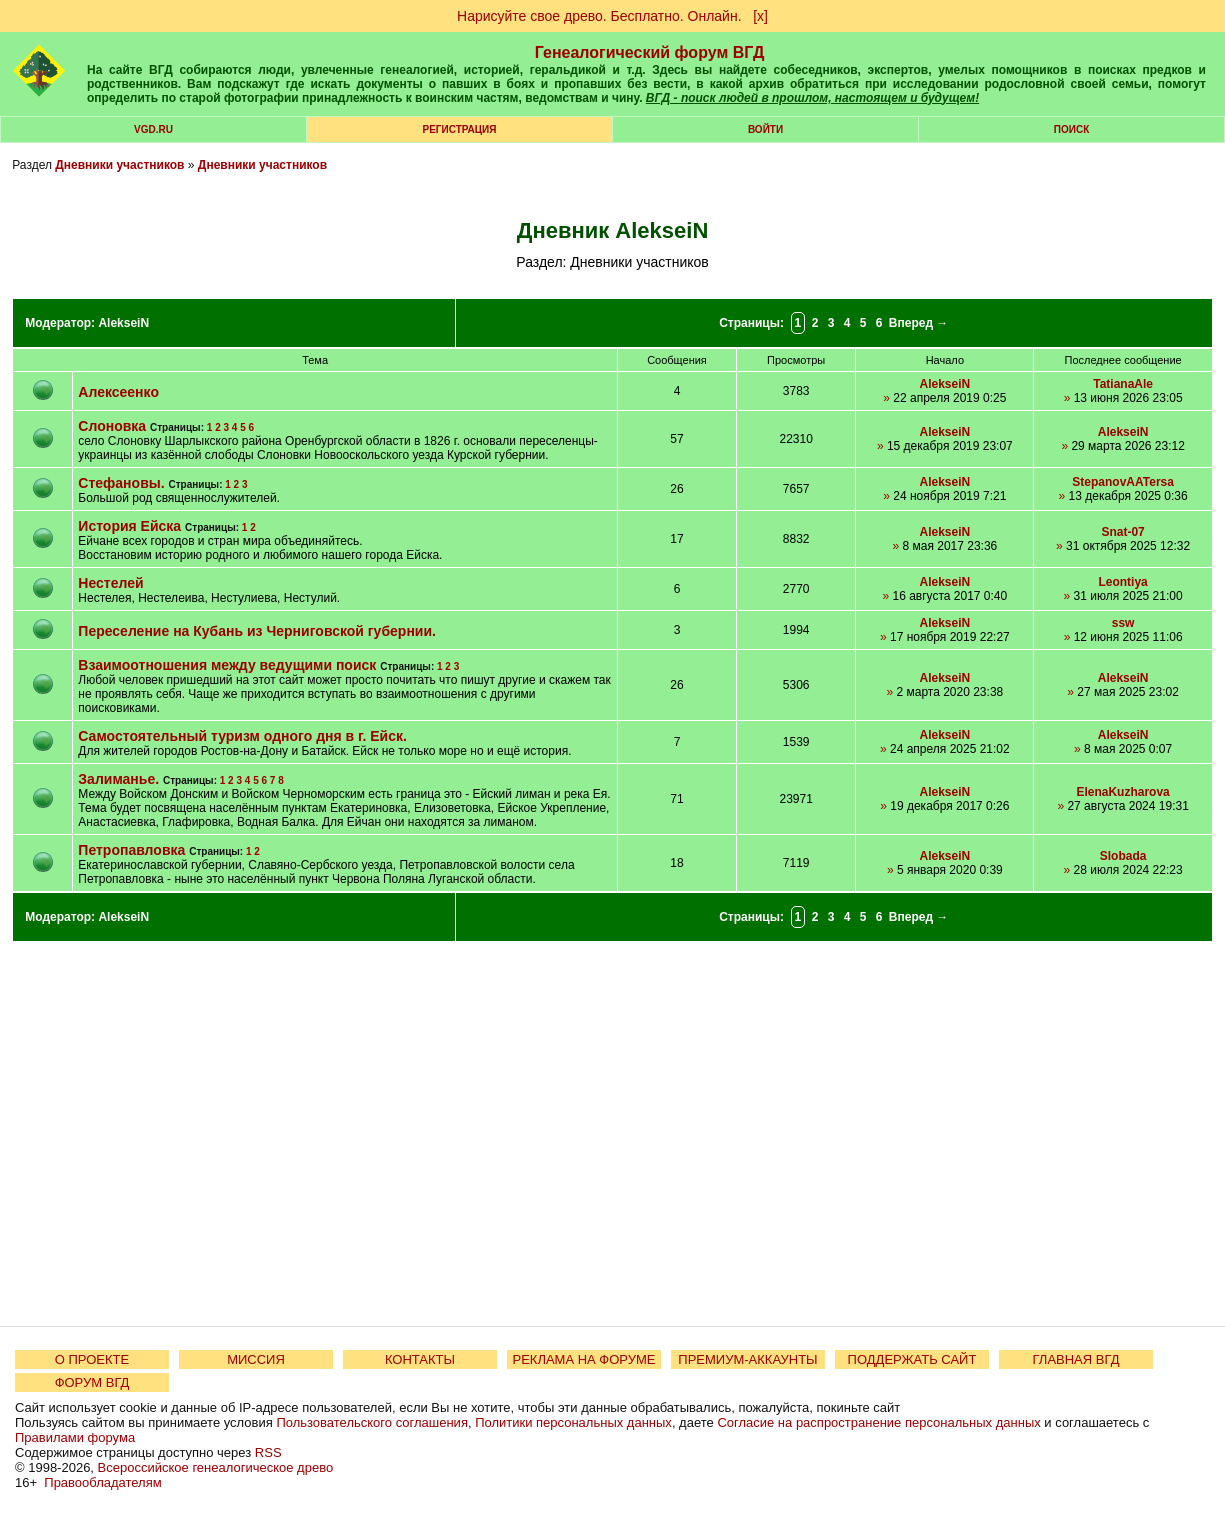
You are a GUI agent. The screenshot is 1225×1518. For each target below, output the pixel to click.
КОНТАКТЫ (420, 1359)
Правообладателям (102, 1482)
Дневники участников (119, 165)
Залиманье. (118, 779)
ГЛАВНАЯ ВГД (1076, 1359)
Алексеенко (118, 392)
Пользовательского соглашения (372, 1422)
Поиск (1071, 129)
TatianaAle (1123, 384)
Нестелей (110, 583)
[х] (760, 16)
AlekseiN (123, 323)
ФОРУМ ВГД (92, 1382)
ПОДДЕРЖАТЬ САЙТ (912, 1359)
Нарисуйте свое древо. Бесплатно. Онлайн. (599, 16)
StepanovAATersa (1123, 482)
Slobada (1123, 856)
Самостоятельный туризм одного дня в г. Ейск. (242, 736)
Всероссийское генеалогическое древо (216, 1467)
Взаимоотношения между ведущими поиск (227, 665)
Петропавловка (131, 850)
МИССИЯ (256, 1359)
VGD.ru (153, 129)
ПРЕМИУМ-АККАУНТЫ (747, 1359)
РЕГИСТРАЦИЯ (460, 129)
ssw (1123, 623)
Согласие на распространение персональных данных (878, 1422)
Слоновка (112, 426)
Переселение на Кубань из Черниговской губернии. (257, 631)
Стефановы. (121, 483)
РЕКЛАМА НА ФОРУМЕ (583, 1359)
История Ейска (129, 526)
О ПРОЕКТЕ (92, 1359)
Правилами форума (75, 1437)
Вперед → (919, 323)
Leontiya (1122, 582)
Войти (765, 129)
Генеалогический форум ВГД (650, 52)
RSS (268, 1452)
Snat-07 (1122, 532)
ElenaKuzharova (1122, 792)
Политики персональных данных (573, 1422)
